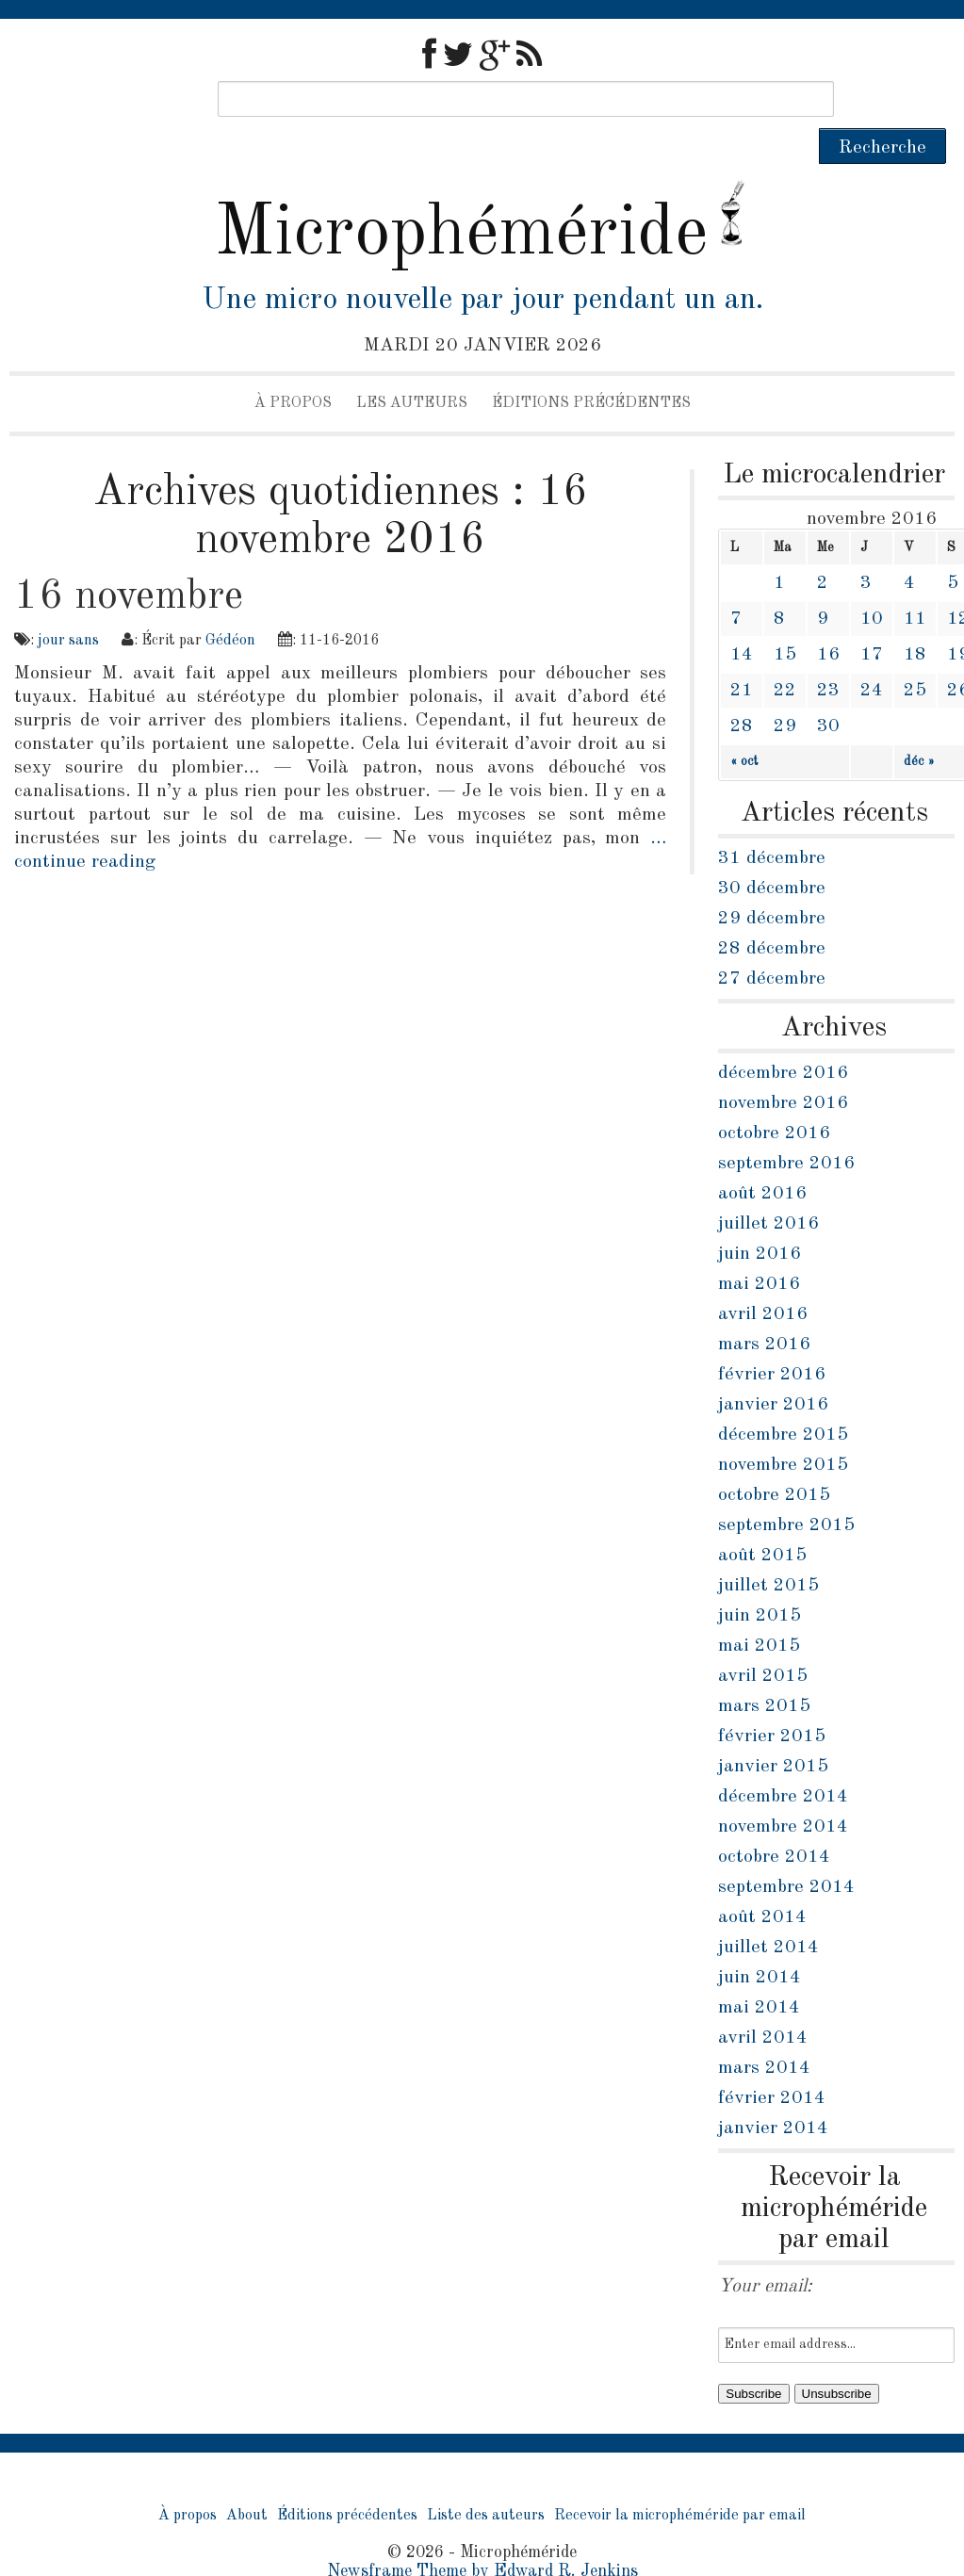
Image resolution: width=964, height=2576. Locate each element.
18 (915, 619)
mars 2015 (764, 1670)
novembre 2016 (783, 1067)
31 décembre (771, 822)
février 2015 (771, 1700)
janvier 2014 (773, 2092)
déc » (919, 725)
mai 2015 (759, 1610)
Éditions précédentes (591, 367)
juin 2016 (759, 1218)
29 (785, 690)
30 (828, 690)
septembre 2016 (786, 1127)
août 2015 (762, 1519)
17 (871, 619)
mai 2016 (759, 1248)
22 (785, 654)
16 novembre (128, 560)
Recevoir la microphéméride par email (680, 2479)
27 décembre (771, 943)
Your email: (765, 2251)
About (247, 2479)
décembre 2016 (783, 1037)
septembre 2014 (786, 1851)
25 (915, 654)
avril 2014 (763, 2002)
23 (828, 654)
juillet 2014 (768, 1911)
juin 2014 (759, 1941)
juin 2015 (759, 1580)
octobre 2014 (774, 1821)
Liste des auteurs (486, 2479)
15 (785, 619)
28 (741, 690)
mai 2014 (759, 1972)
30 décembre (771, 852)
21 (741, 654)
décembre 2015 (783, 1399)
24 (871, 654)
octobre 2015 (774, 1459)
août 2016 (762, 1158)
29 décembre (771, 882)
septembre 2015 (786, 1489)
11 (915, 583)
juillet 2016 (768, 1188)
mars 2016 (764, 1308)
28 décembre (771, 913)
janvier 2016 (773, 1369)
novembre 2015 (783, 1429)
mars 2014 (764, 2032)
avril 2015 (763, 1640)
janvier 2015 (773, 1730)
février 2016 (771, 1338)
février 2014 (771, 2062)
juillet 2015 (768, 1550)
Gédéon (230, 604)
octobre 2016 (774, 1097)
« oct (744, 725)
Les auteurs (411, 367)
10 (871, 583)
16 (828, 619)
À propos (293, 367)
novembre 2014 (783, 1791)
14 (741, 619)
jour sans (68, 604)
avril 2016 (763, 1278)
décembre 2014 (783, 1761)
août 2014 (762, 1881)
